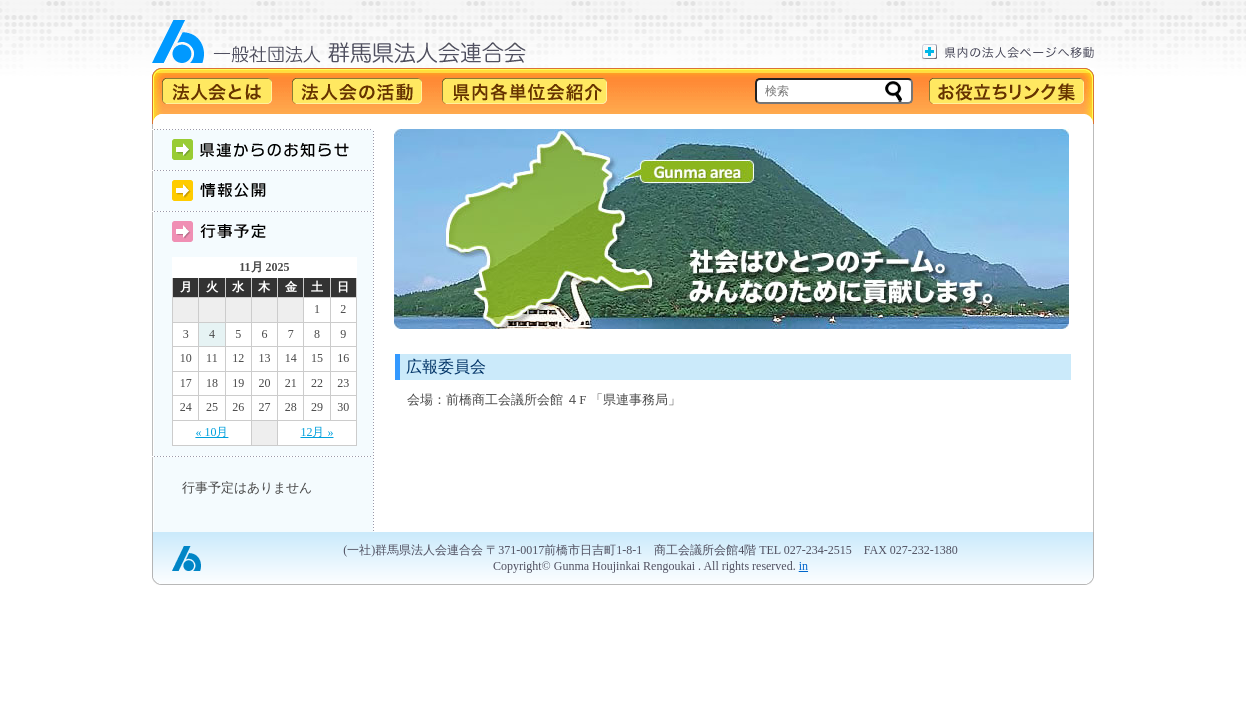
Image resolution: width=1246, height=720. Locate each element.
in (803, 566)
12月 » (316, 432)
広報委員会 (446, 366)
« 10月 (211, 432)
